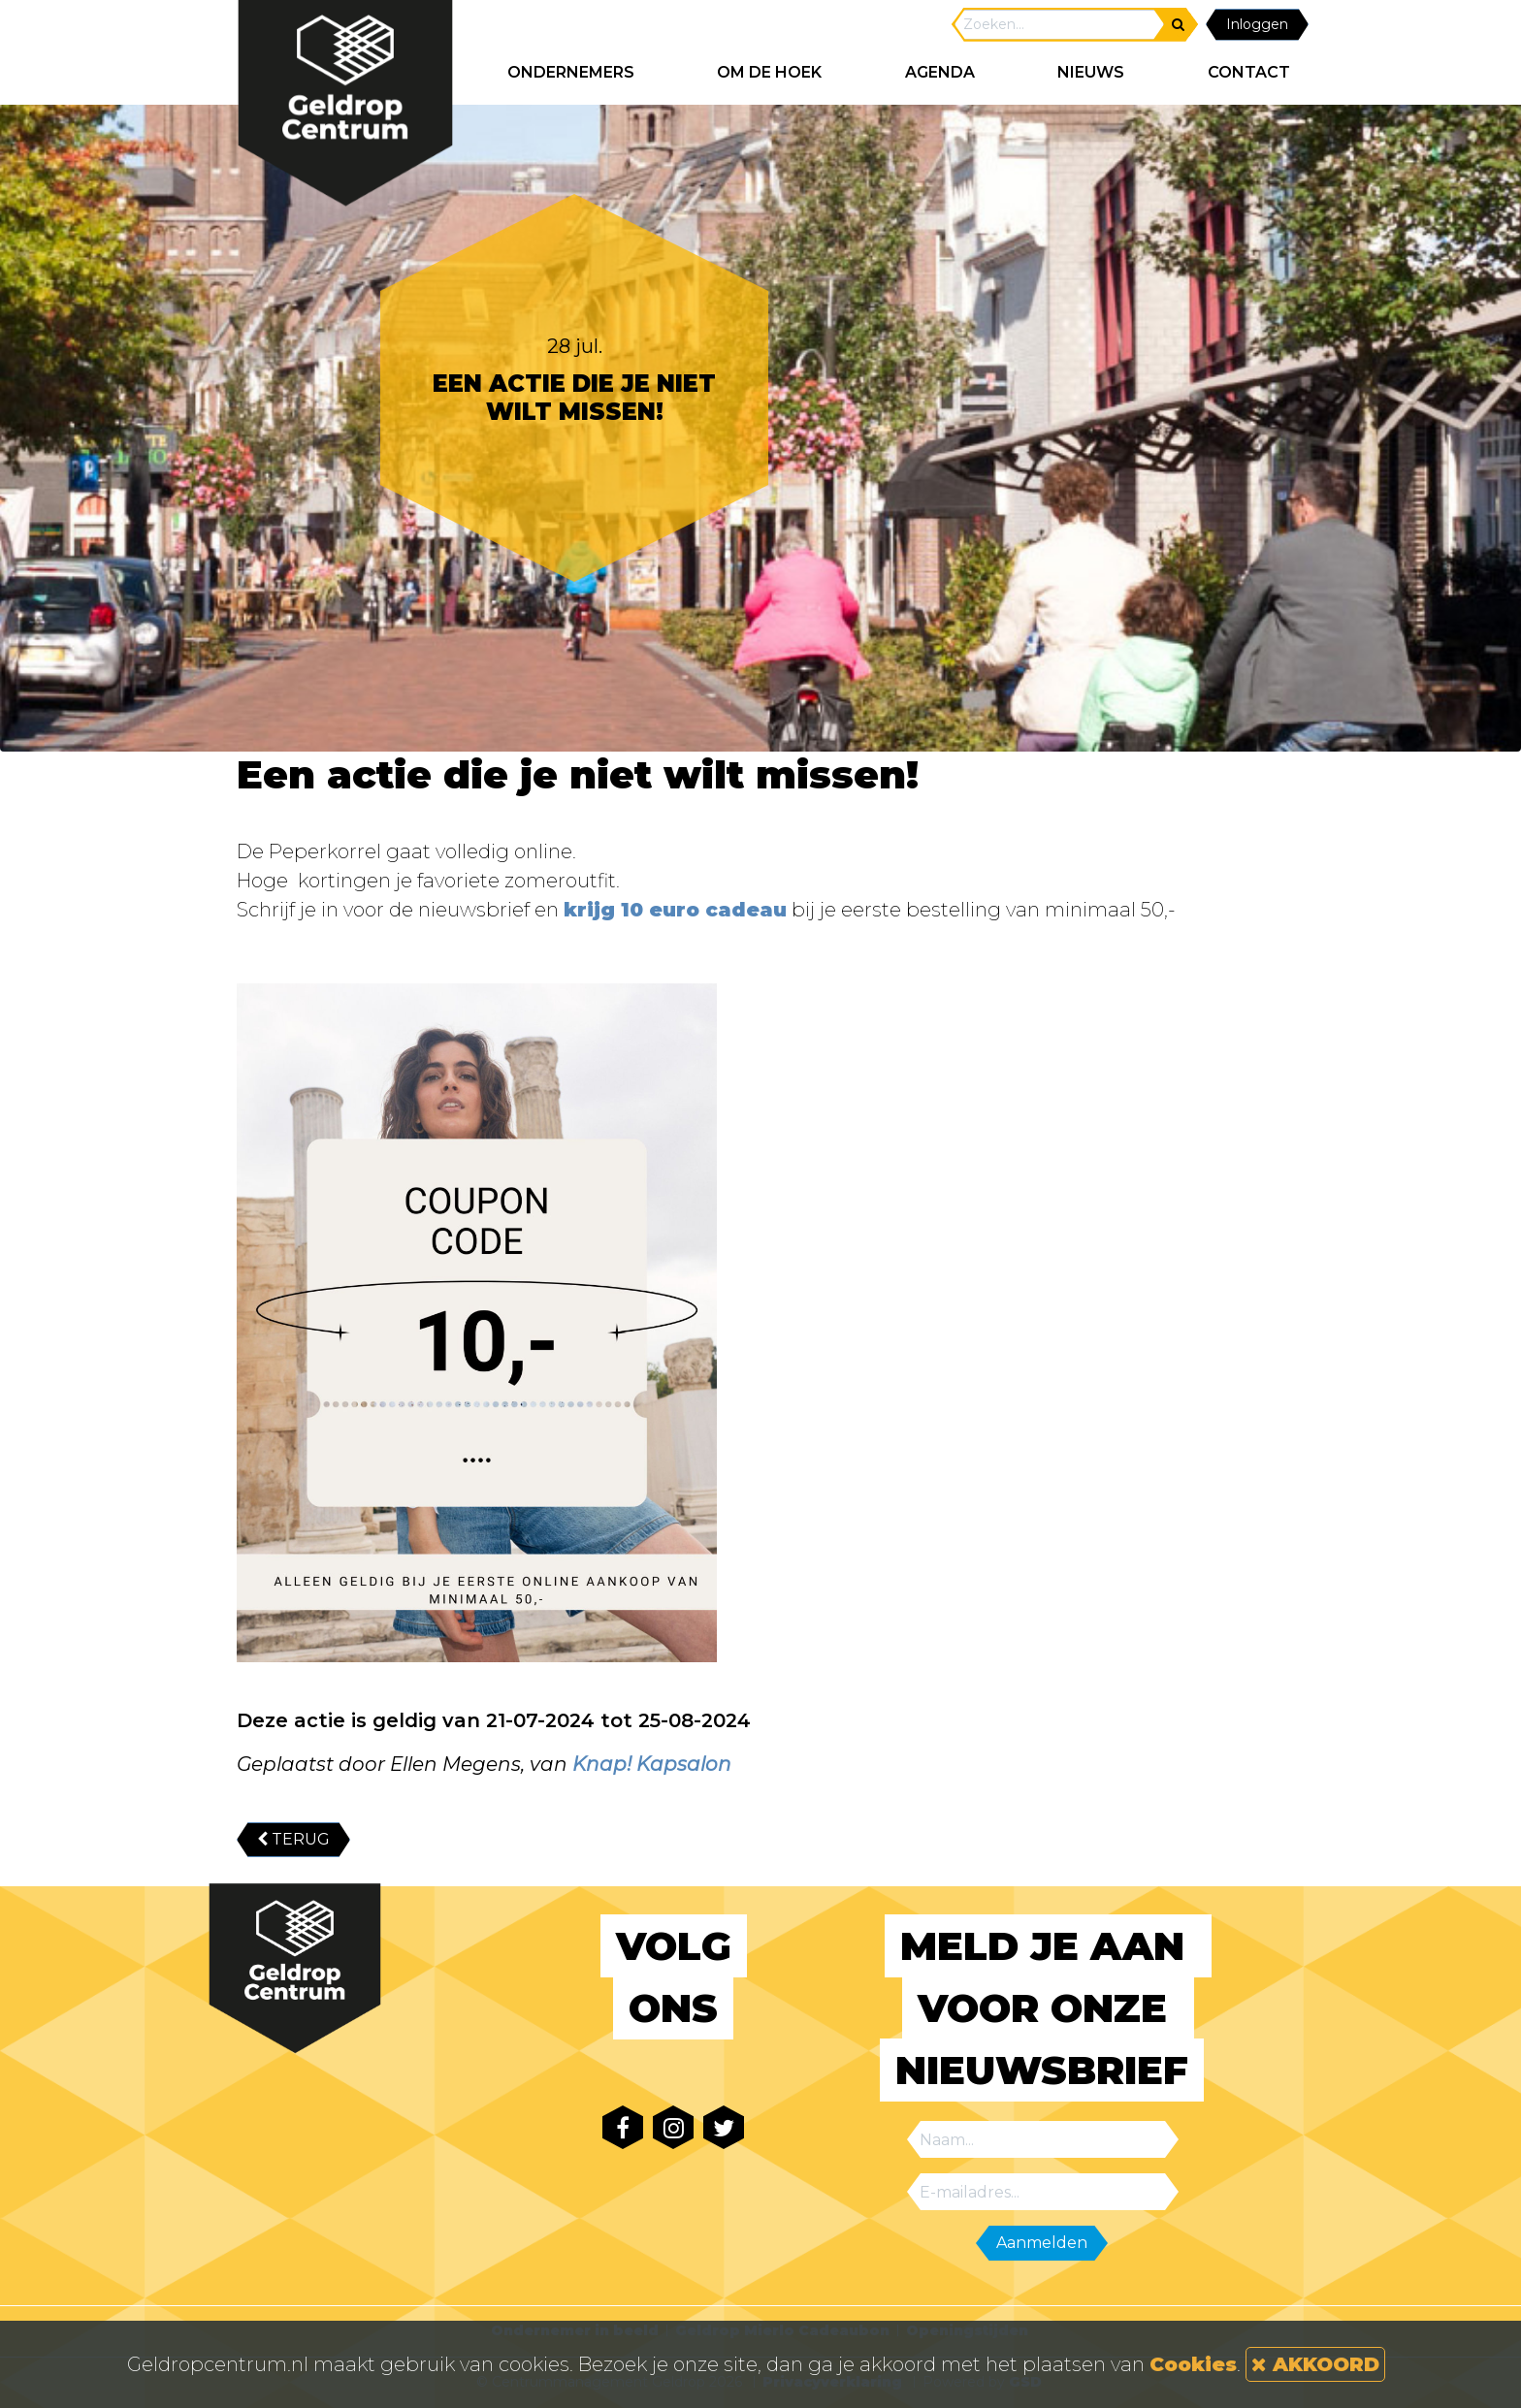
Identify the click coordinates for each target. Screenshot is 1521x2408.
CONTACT (1249, 72)
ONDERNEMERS (570, 72)
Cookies (1193, 2364)
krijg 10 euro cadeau (675, 909)
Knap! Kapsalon (651, 1764)
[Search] (1059, 25)
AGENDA (940, 72)
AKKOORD (1315, 2364)
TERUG (293, 1839)
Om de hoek (769, 72)
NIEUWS (1090, 72)
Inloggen (1257, 24)
